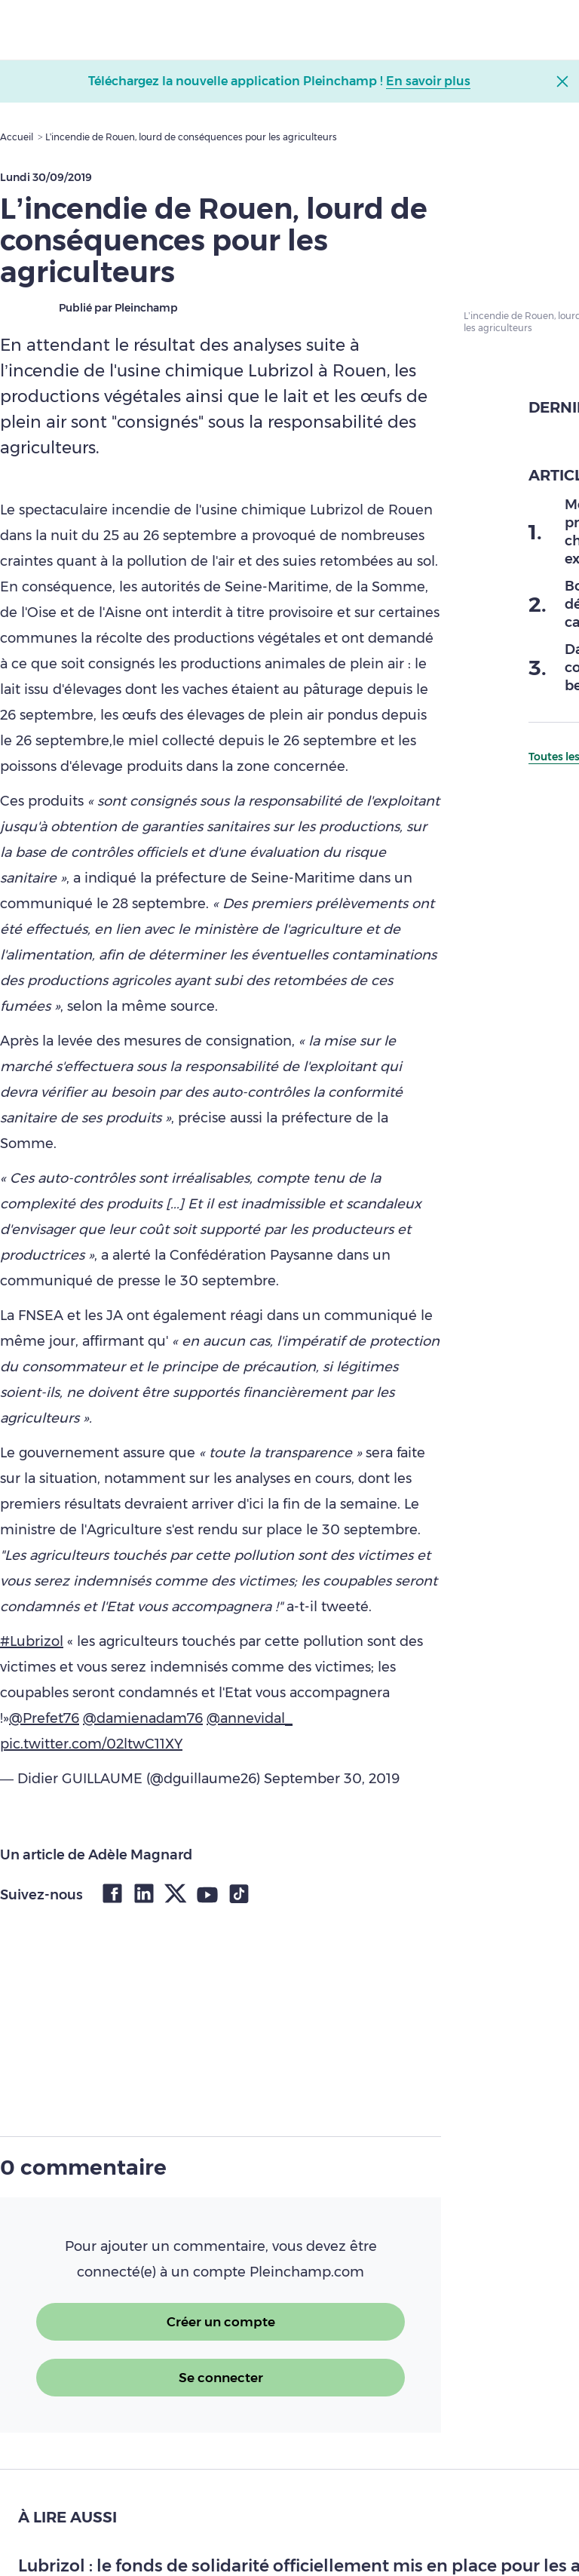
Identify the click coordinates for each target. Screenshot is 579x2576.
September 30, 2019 (332, 1778)
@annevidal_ (250, 1718)
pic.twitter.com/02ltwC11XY (91, 1744)
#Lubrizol (31, 1641)
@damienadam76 (143, 1718)
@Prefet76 (44, 1718)
